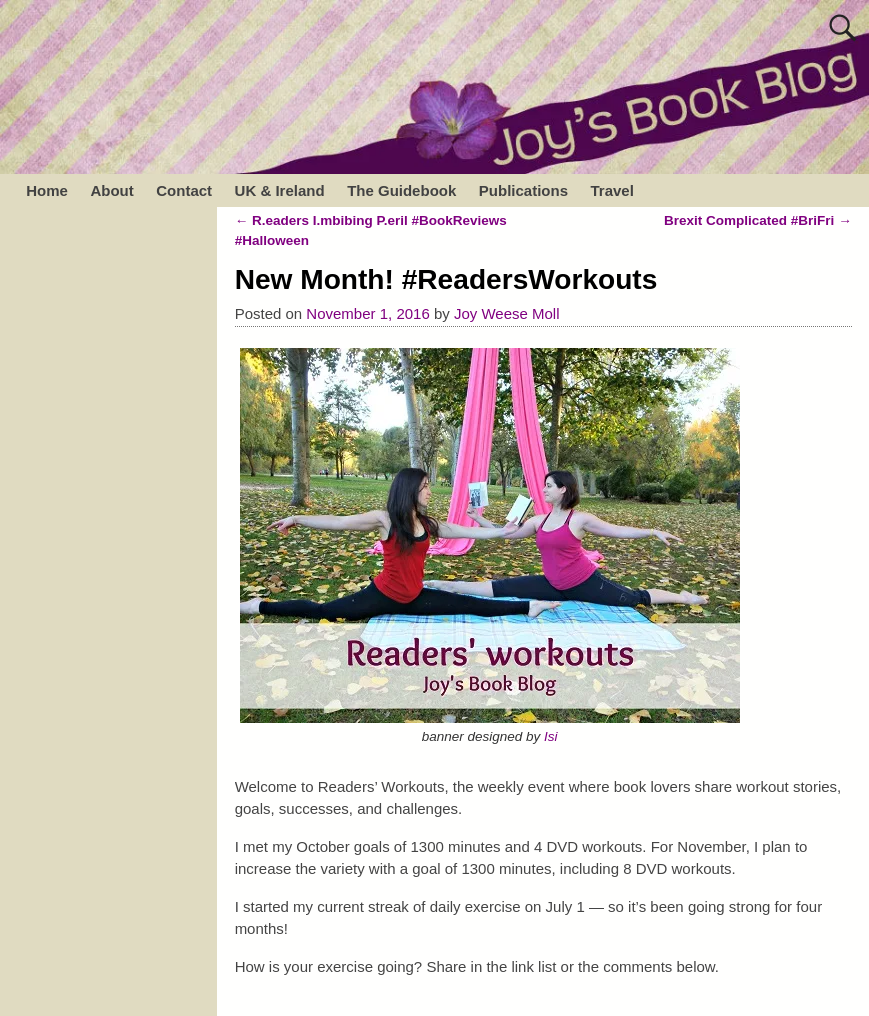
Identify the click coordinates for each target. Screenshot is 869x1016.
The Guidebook (401, 190)
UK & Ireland (280, 190)
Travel (611, 190)
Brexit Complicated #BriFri (758, 220)
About (111, 190)
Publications (523, 190)
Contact (184, 190)
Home (47, 190)
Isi (551, 736)
